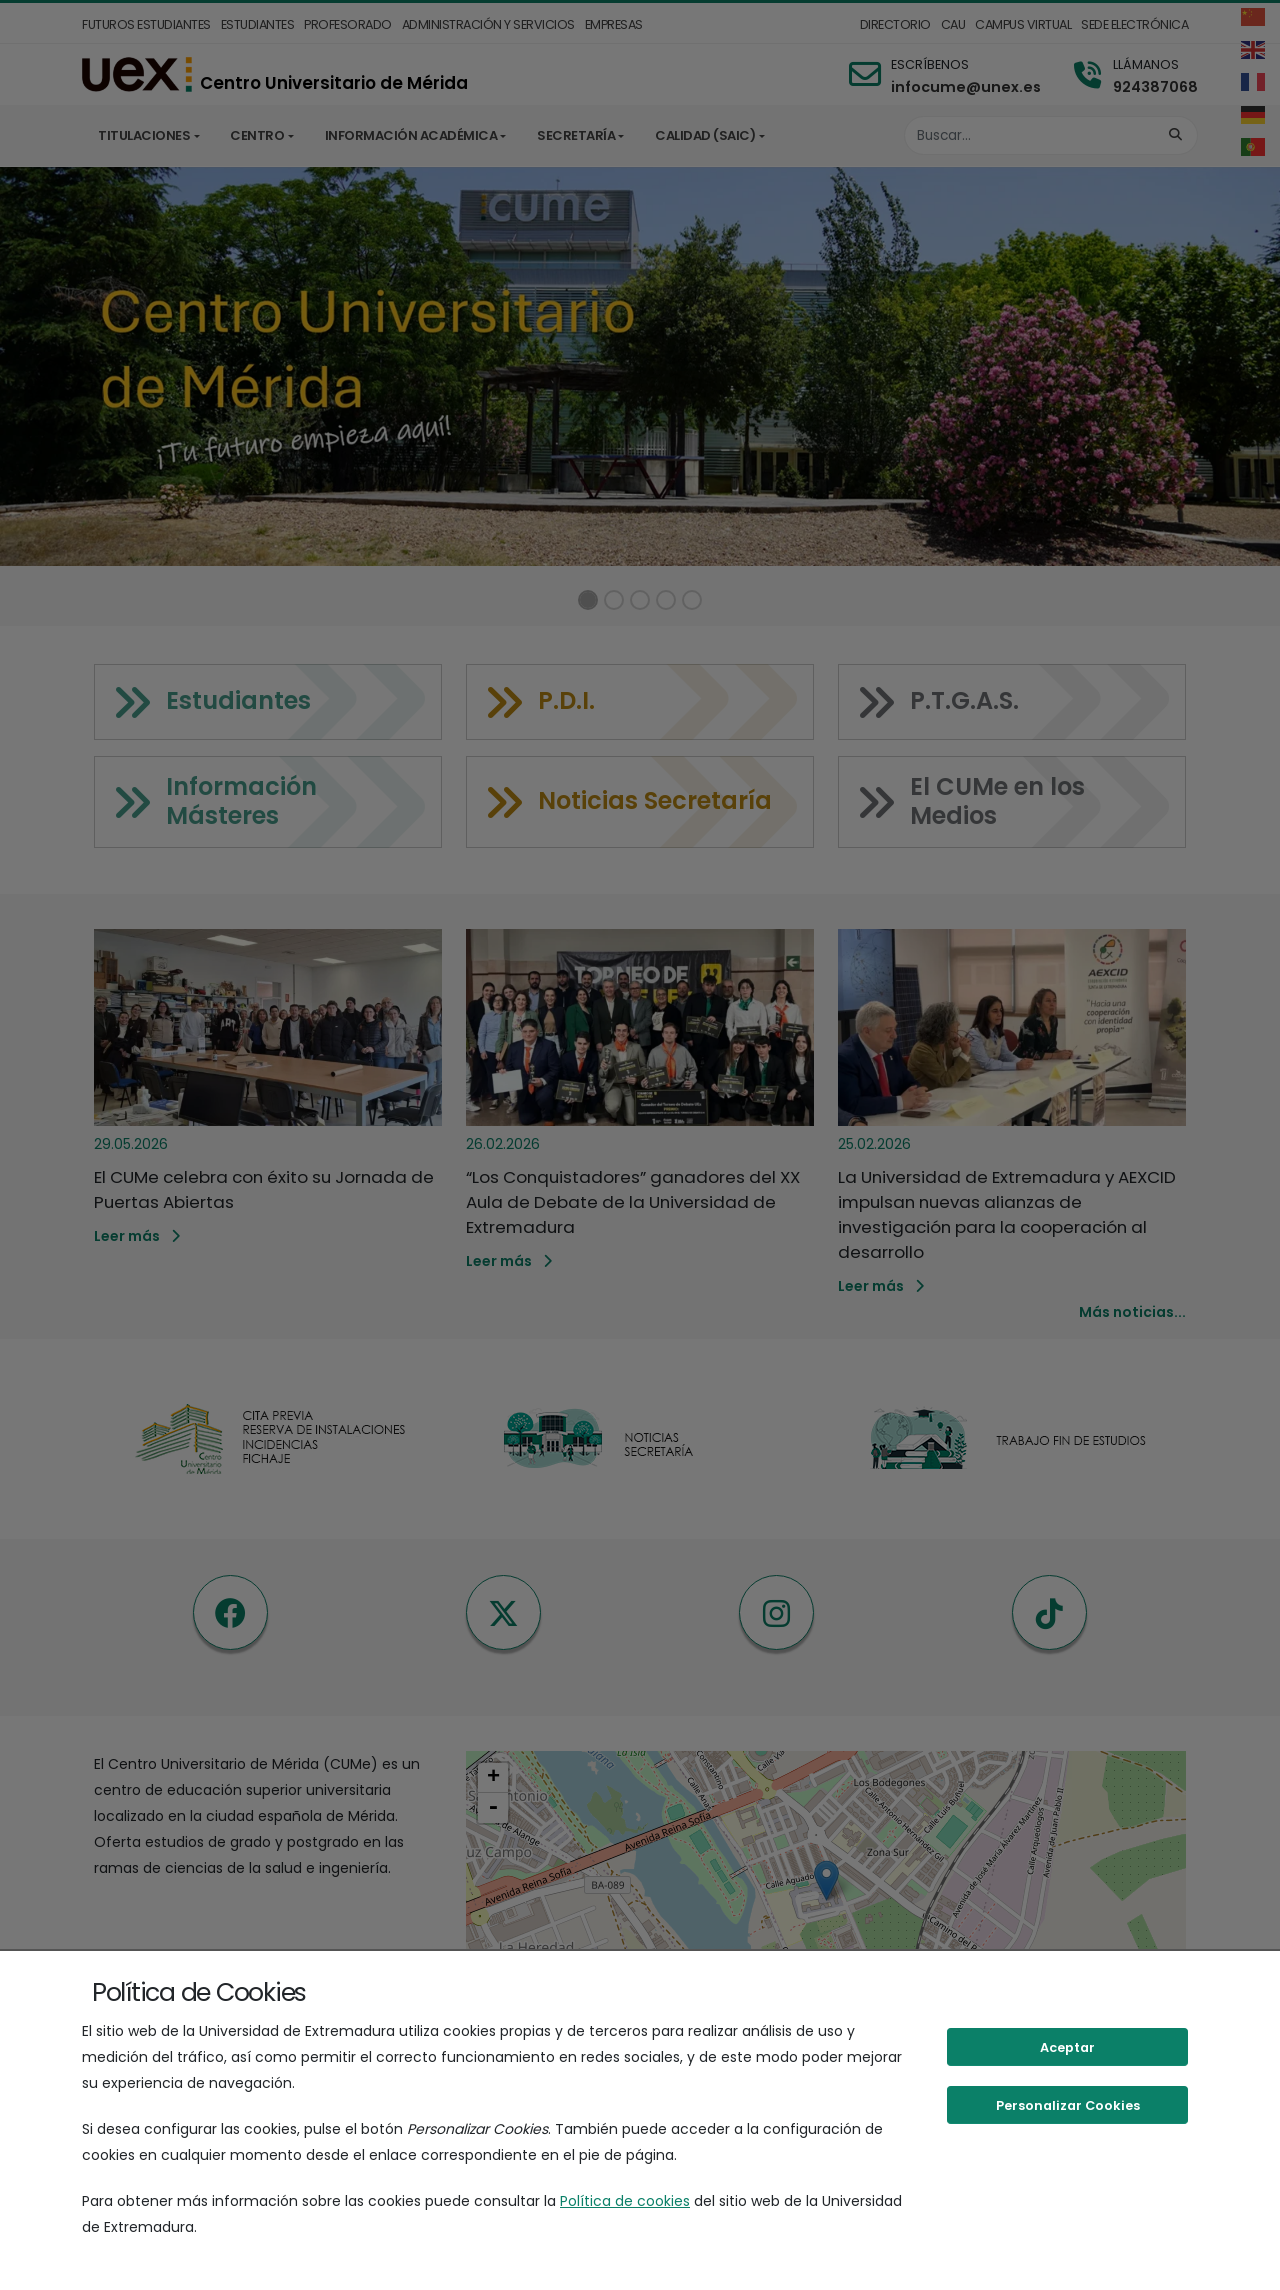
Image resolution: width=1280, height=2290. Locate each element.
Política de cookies (625, 2201)
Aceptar (1067, 2047)
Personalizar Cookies (1068, 2105)
